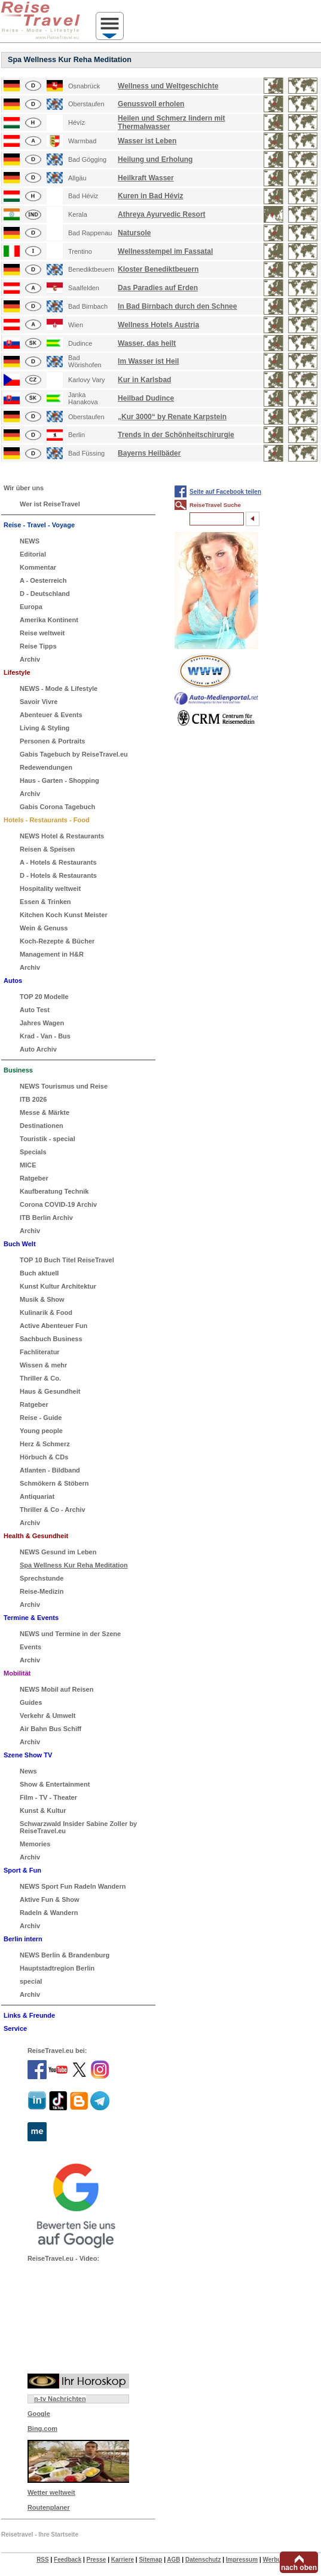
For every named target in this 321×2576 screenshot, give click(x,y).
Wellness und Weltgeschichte (168, 86)
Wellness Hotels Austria (158, 325)
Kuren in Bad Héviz (150, 196)
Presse (96, 2559)
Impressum (242, 2559)
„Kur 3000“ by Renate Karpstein (172, 417)
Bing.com (42, 2428)
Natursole (134, 233)
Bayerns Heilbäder (149, 453)
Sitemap (150, 2559)
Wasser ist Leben (147, 141)
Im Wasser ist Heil (148, 361)
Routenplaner (48, 2507)
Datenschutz (203, 2559)
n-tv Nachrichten (60, 2398)
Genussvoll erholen (151, 104)
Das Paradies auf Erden (158, 288)
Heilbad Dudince (146, 398)
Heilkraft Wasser (146, 178)
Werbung (275, 2559)
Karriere (122, 2559)
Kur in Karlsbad (144, 380)
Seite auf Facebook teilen (225, 491)
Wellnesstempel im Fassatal (165, 251)
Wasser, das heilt (147, 343)
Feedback (67, 2559)
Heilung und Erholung (155, 159)
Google (38, 2413)
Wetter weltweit (51, 2492)
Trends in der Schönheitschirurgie (176, 435)
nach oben (299, 2567)
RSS (42, 2559)
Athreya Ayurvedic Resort (162, 214)
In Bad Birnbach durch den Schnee (177, 306)
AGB (173, 2559)
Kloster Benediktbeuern (158, 269)
